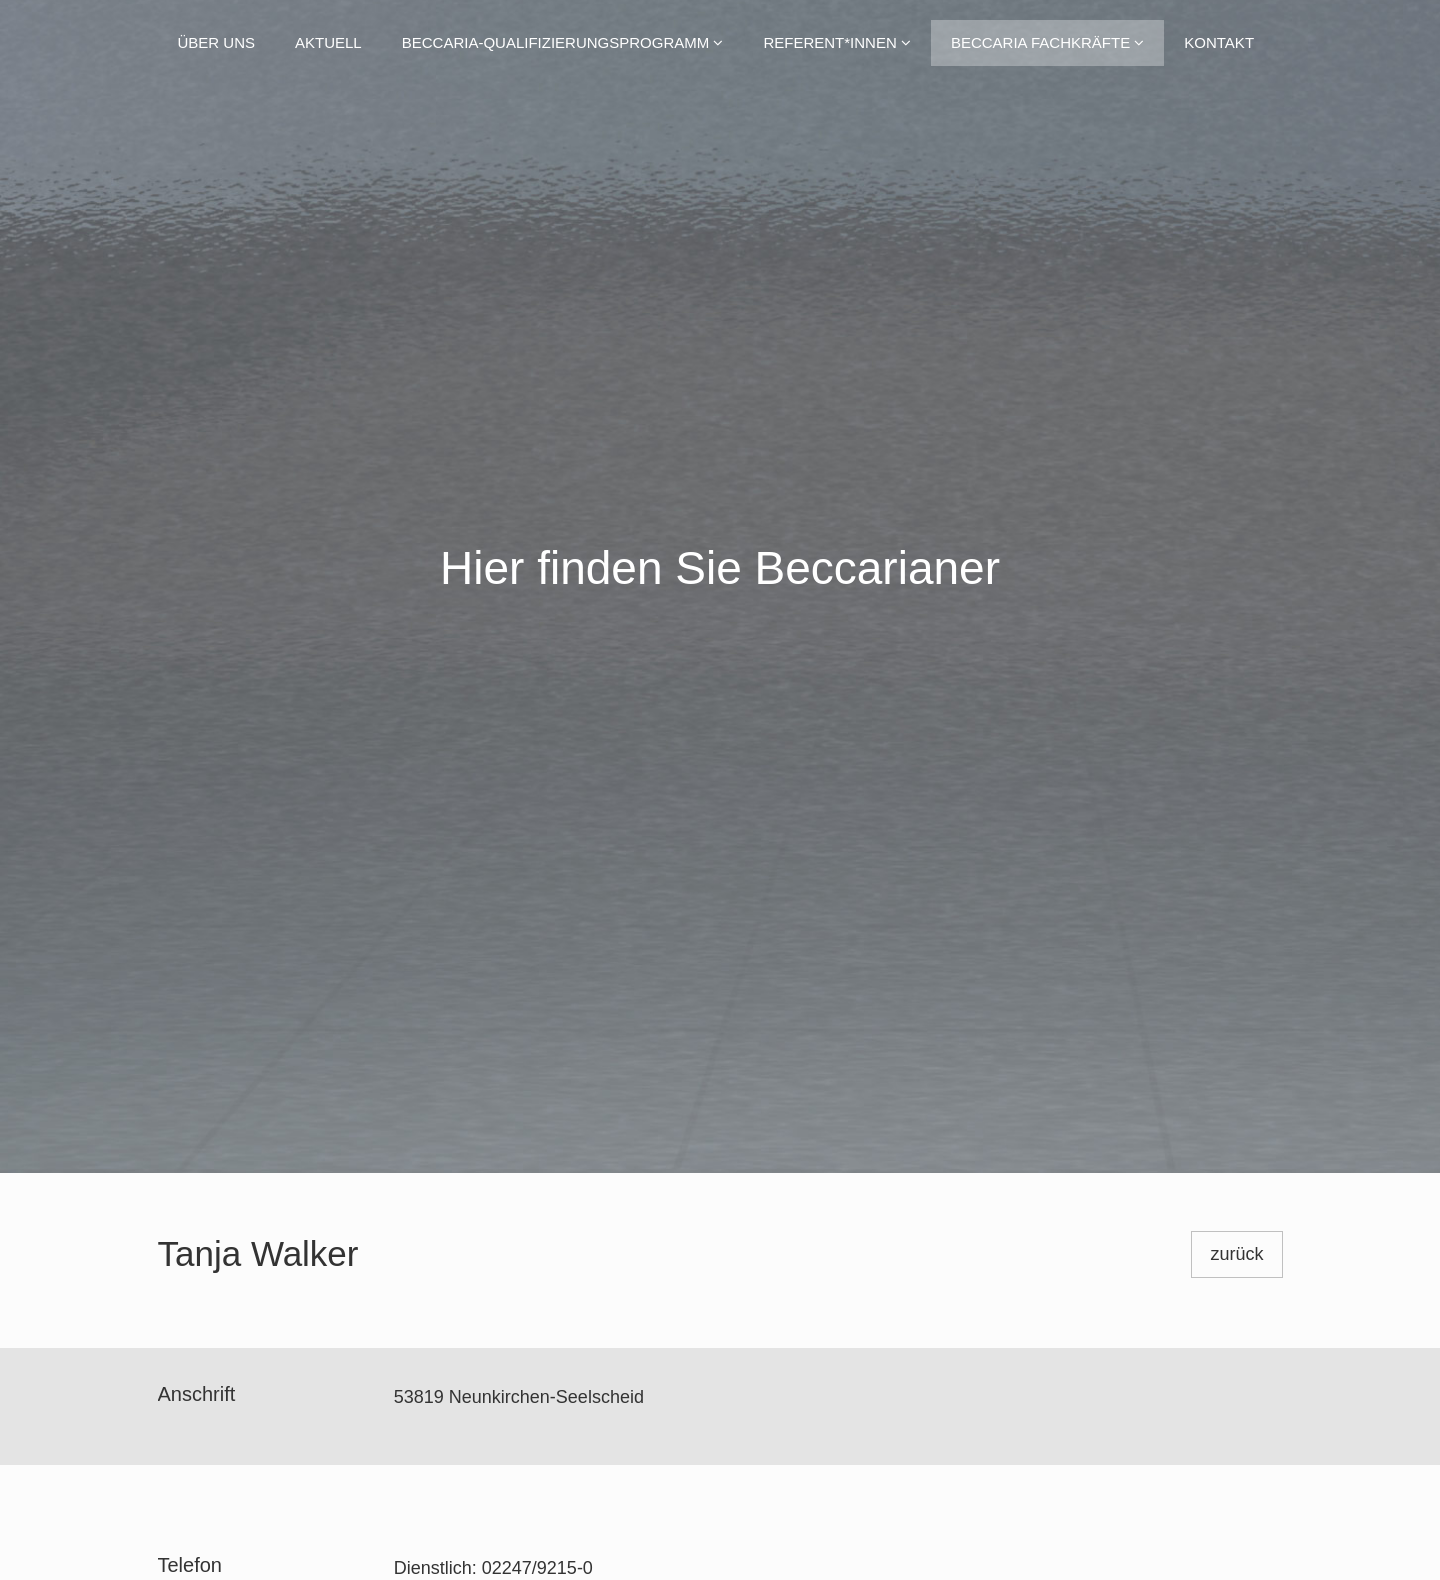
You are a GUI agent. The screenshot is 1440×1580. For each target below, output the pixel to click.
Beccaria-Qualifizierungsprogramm (563, 42)
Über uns (217, 42)
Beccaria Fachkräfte (1047, 42)
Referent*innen (837, 42)
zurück (1236, 1254)
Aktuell (328, 42)
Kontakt (1219, 42)
